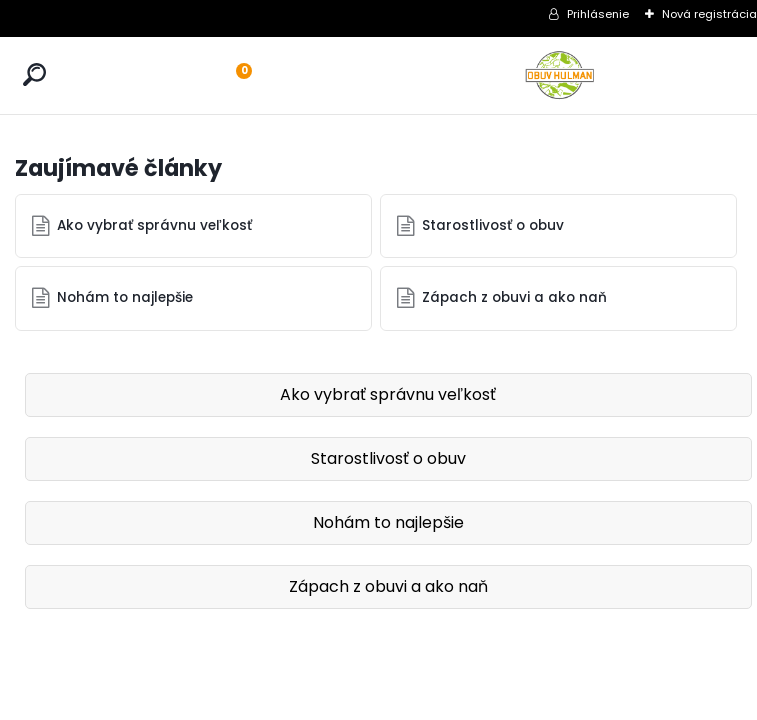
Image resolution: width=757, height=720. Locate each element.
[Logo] (560, 75)
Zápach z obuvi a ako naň (514, 297)
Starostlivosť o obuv (493, 225)
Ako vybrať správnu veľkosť (154, 225)
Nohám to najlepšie (125, 297)
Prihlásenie (598, 14)
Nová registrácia (709, 14)
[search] (34, 74)
